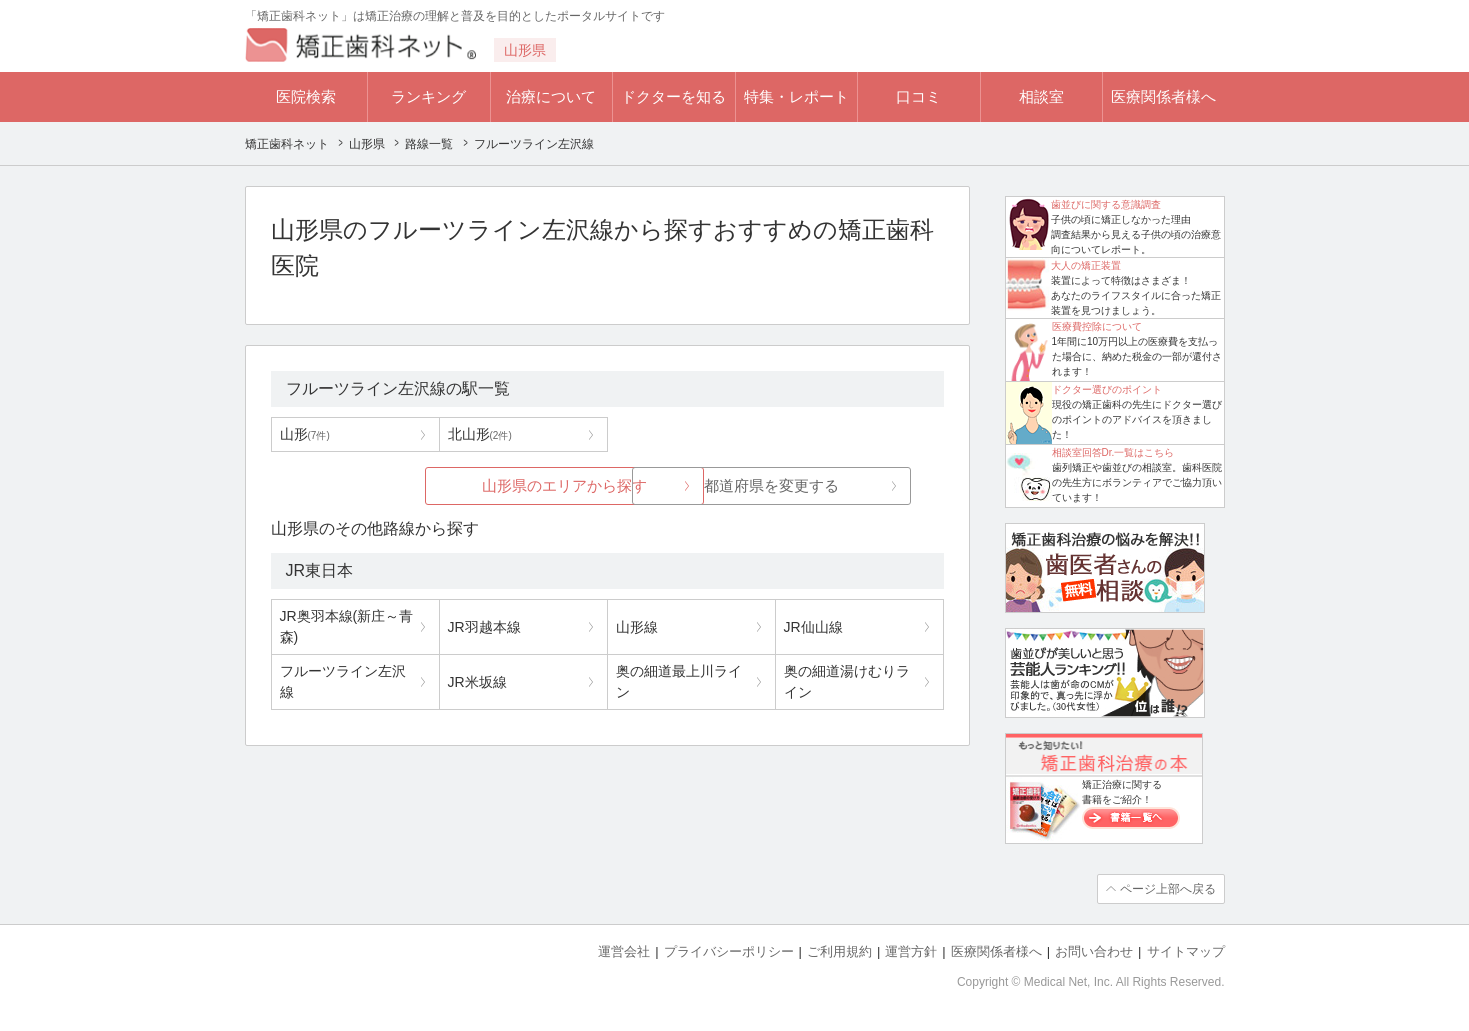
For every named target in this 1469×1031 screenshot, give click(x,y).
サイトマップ (1186, 951)
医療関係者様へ (1163, 96)
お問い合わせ (1094, 951)
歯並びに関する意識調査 (1106, 204)
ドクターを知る (673, 96)
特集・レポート (796, 96)
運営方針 (911, 951)
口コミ (918, 96)
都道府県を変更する (756, 485)
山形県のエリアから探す (457, 485)
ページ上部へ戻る (1168, 889)
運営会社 (624, 951)
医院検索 (306, 96)
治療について (551, 96)
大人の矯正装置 (1086, 265)
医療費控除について (1097, 326)
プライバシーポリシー (729, 951)
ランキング (428, 96)
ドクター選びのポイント (1107, 389)
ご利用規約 (839, 951)
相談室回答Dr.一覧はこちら (1113, 452)
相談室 (1041, 96)
